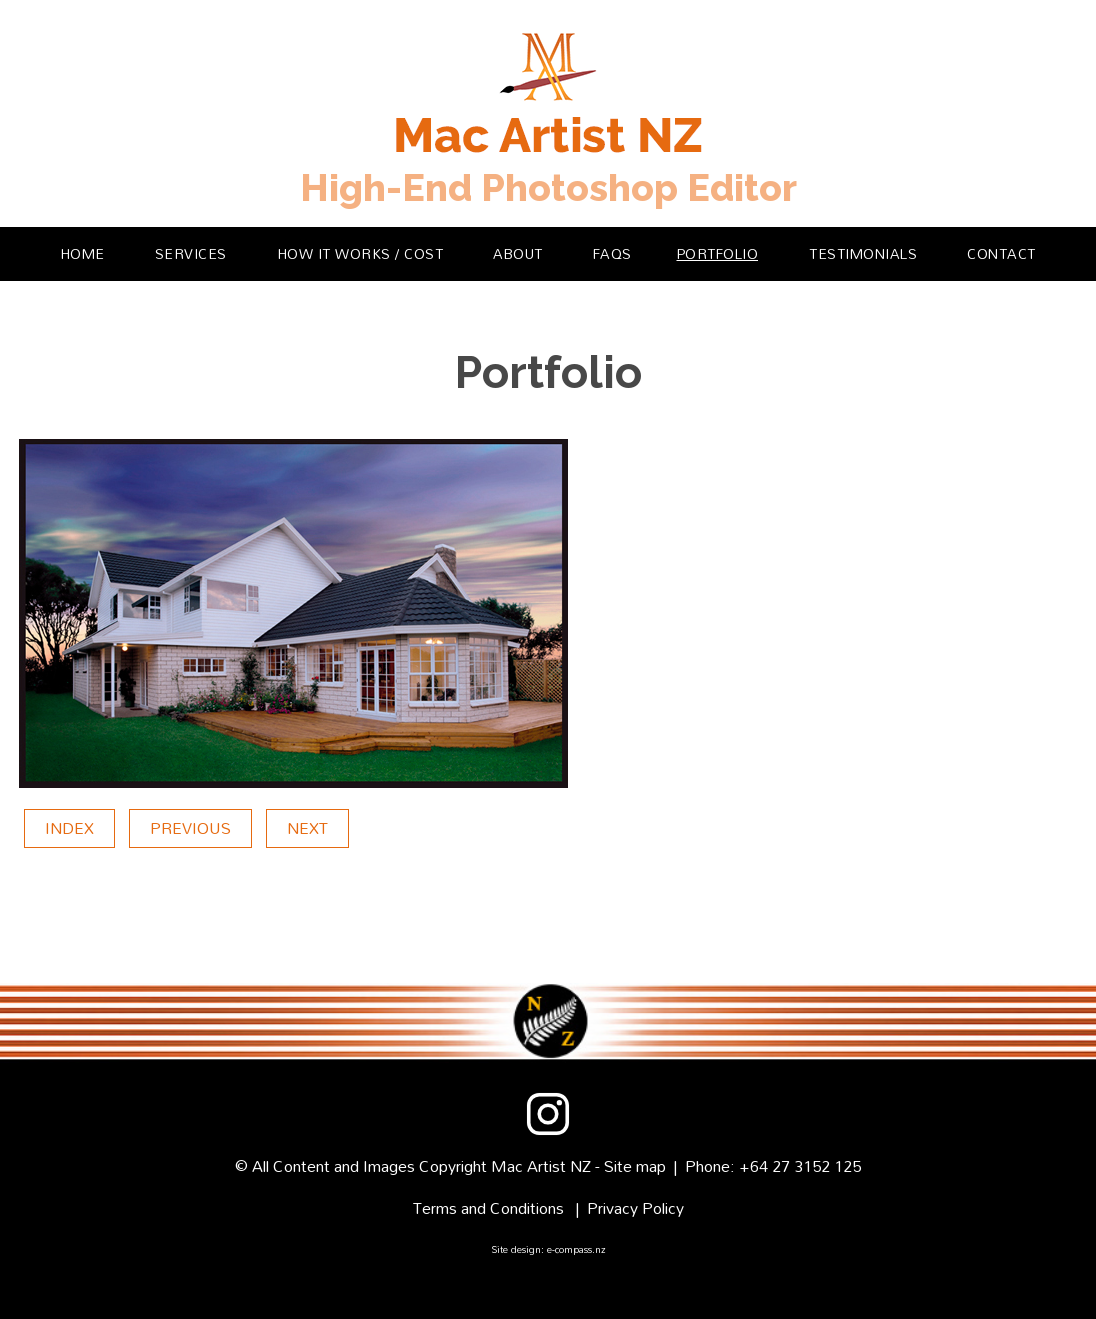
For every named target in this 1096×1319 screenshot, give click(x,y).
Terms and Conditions (488, 1208)
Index (69, 828)
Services (191, 253)
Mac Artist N (536, 1166)
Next (307, 828)
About (518, 253)
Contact (1001, 253)
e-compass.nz (576, 1249)
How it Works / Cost (361, 253)
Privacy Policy (635, 1208)
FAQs (612, 253)
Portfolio (718, 253)
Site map (635, 1166)
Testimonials (863, 253)
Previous (190, 828)
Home (83, 253)
